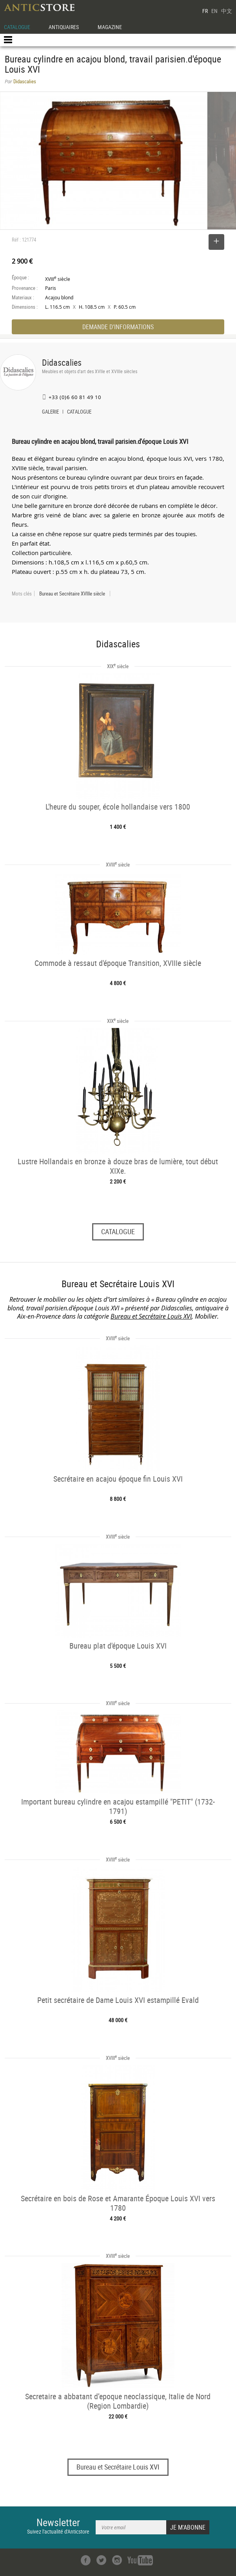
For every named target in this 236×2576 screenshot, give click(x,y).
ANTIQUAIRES (64, 27)
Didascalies (62, 362)
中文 (226, 11)
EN (214, 11)
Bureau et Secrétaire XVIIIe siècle (72, 593)
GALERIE (50, 412)
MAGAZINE (110, 27)
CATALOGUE (17, 27)
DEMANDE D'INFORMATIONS (118, 326)
